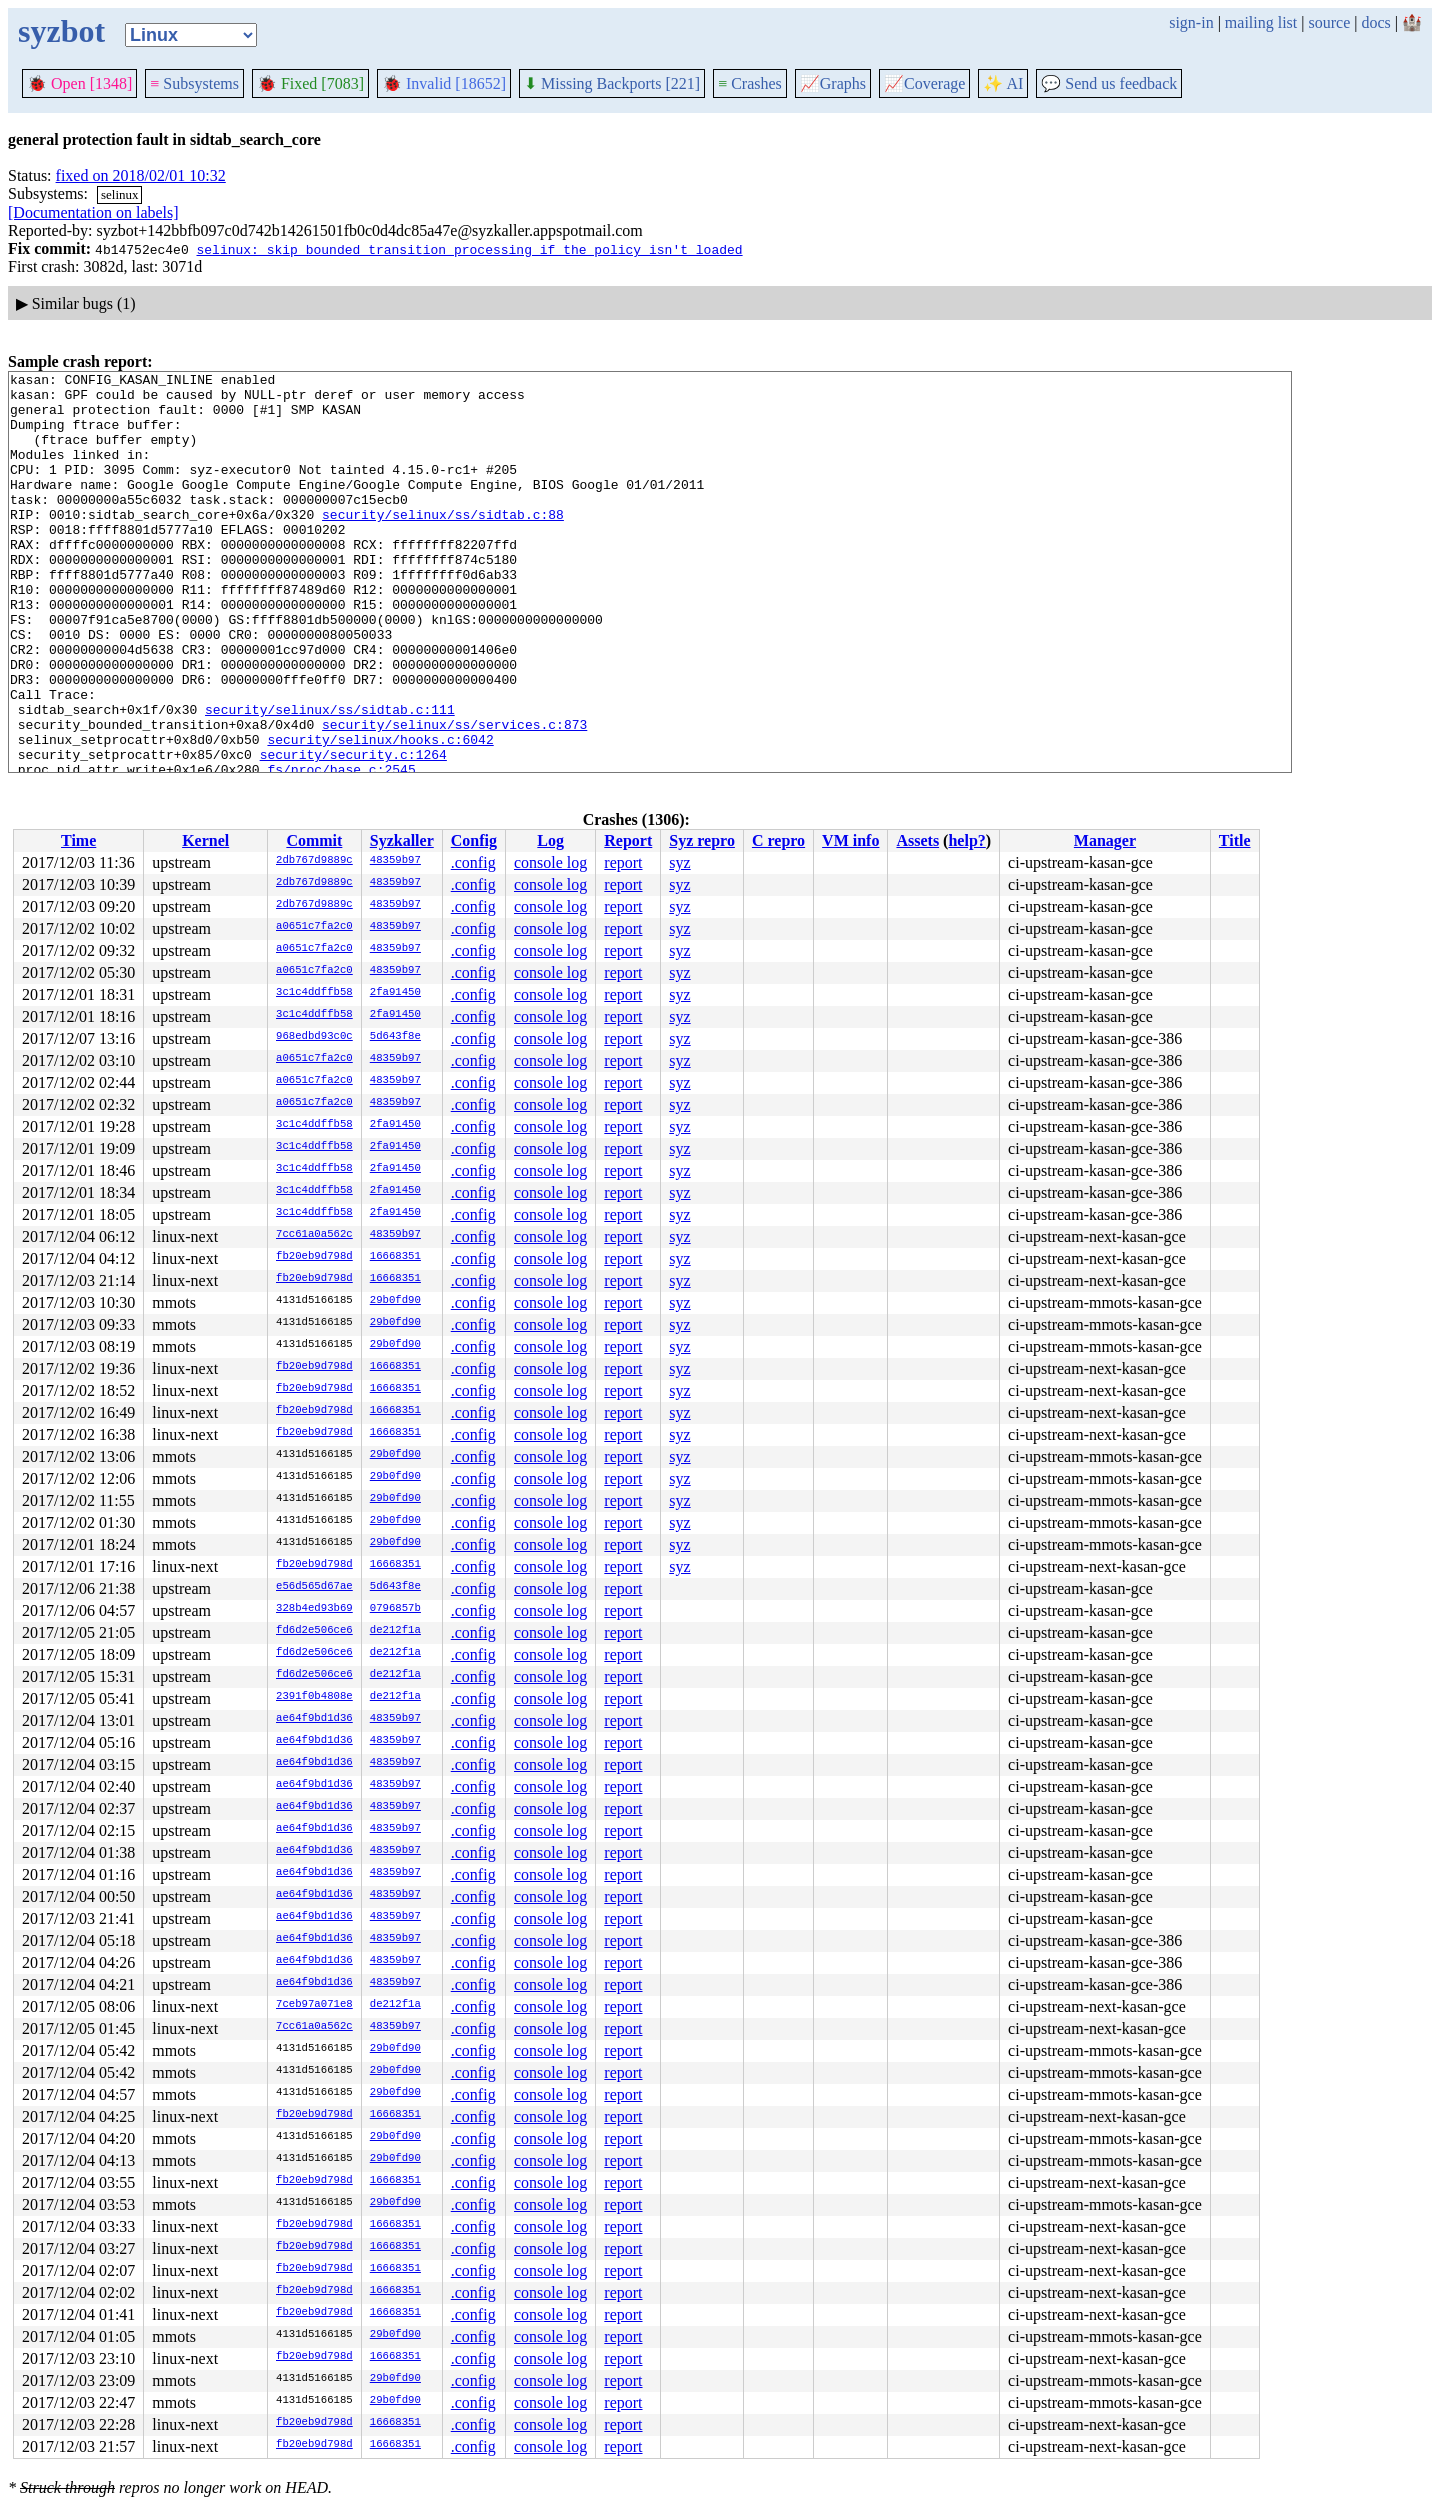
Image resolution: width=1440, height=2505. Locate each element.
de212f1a (395, 1631)
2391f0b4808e (314, 1697)
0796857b (395, 1609)
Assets (917, 840)
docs (1375, 22)
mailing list (1261, 22)
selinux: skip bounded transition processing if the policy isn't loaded (469, 249)
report (623, 862)
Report (628, 840)
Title (1235, 840)
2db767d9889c (314, 861)
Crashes (750, 83)
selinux (120, 194)
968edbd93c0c (314, 1037)
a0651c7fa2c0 (314, 927)
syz (679, 862)
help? (966, 840)
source (1330, 22)
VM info (850, 840)
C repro (778, 840)
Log (550, 840)
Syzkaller (402, 840)
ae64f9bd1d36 (314, 1719)
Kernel (205, 840)
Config (474, 840)
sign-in (1191, 22)
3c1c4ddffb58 (314, 993)
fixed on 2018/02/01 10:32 (141, 175)
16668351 (395, 1257)
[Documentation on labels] (93, 212)
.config (473, 862)
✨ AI (1003, 83)
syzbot (61, 31)
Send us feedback (1109, 83)
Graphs (833, 83)
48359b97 (395, 861)
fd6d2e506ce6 (314, 1631)
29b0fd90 (395, 1301)
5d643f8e (395, 1037)
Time (78, 840)
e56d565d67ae (314, 1587)
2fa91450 (395, 993)
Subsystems (194, 83)
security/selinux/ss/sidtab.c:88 (443, 544)
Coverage (924, 83)
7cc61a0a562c (314, 1235)
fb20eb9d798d (314, 1257)
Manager (1105, 840)
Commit (314, 840)
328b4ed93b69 (314, 1609)
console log (550, 862)
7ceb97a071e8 (314, 2005)
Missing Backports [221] (612, 83)
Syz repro (702, 840)
